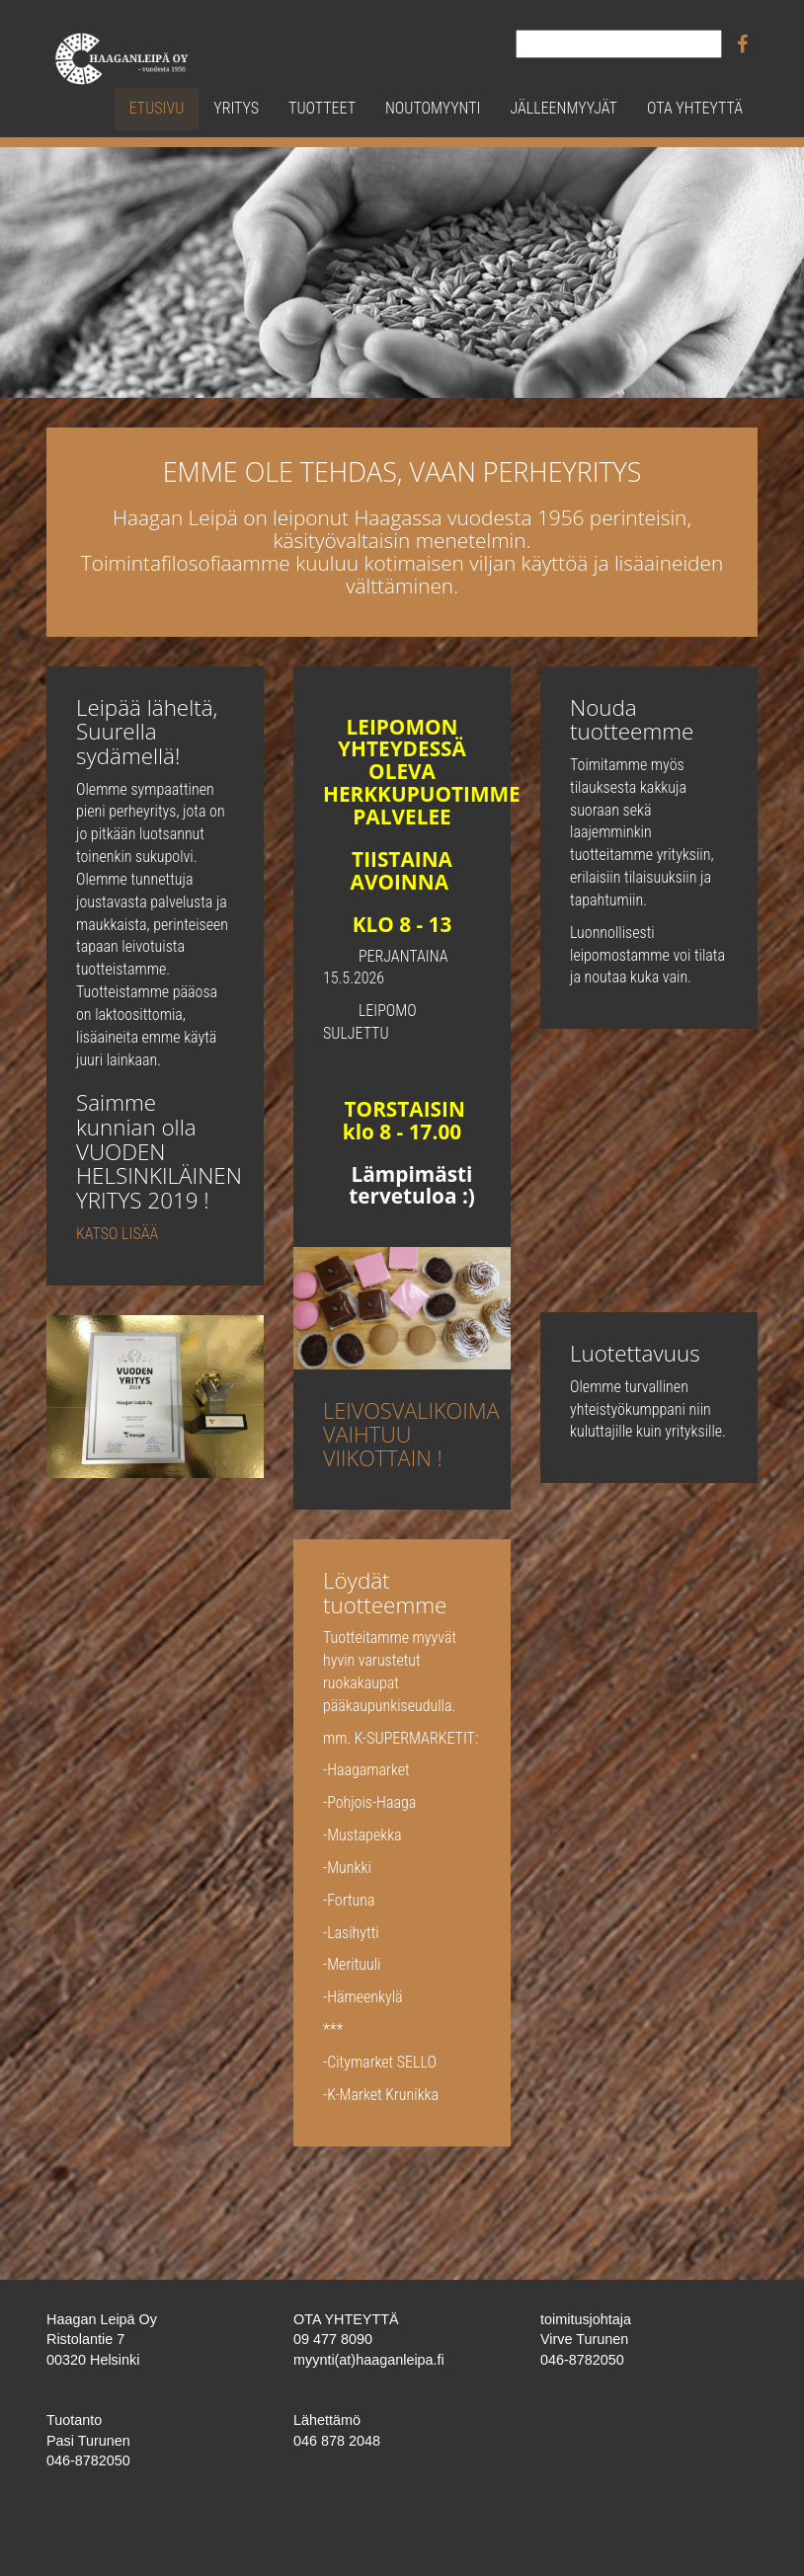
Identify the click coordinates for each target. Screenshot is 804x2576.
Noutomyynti (432, 108)
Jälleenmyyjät (563, 108)
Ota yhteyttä (695, 108)
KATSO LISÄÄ (117, 1233)
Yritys (236, 108)
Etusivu (157, 108)
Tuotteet (322, 108)
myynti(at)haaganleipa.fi (368, 2360)
